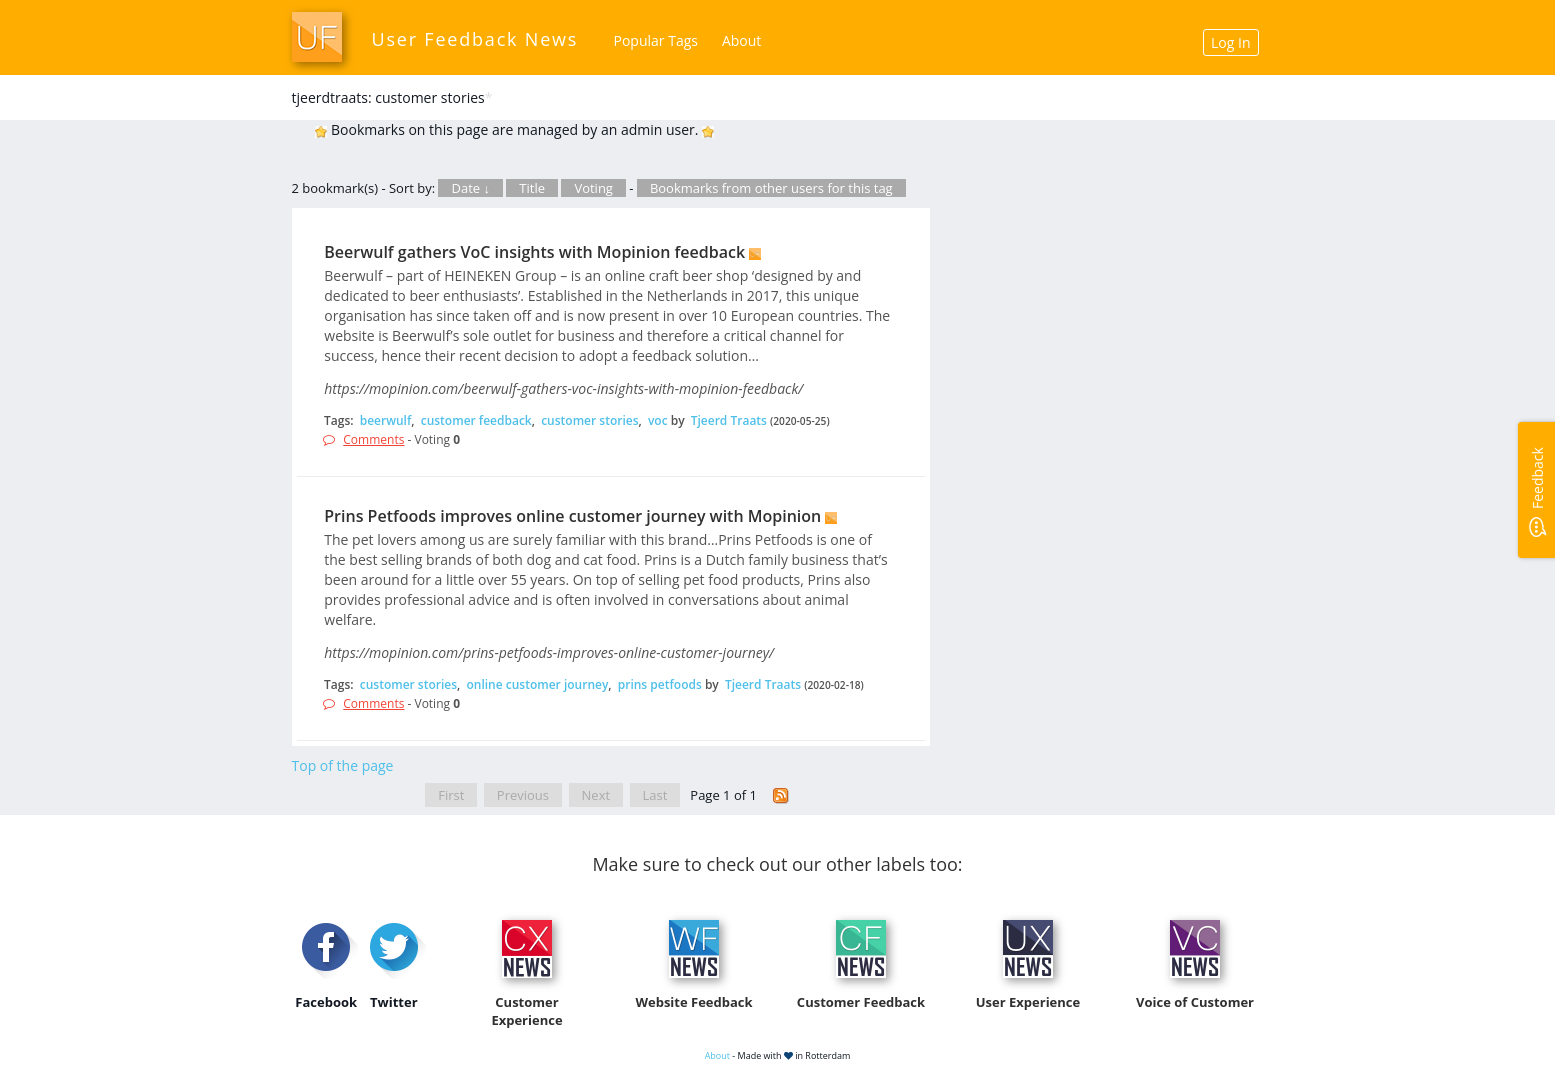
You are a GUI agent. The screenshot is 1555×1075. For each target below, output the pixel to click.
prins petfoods (660, 684)
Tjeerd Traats (729, 420)
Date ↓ (470, 188)
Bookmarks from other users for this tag (771, 188)
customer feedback (476, 420)
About (741, 40)
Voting (593, 188)
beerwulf (386, 420)
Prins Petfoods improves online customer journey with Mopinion (572, 516)
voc (658, 420)
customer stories (589, 420)
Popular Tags (656, 40)
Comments (373, 439)
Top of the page (343, 765)
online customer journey (537, 684)
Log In (1230, 42)
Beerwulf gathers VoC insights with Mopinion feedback (534, 252)
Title (532, 188)
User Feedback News (475, 39)
